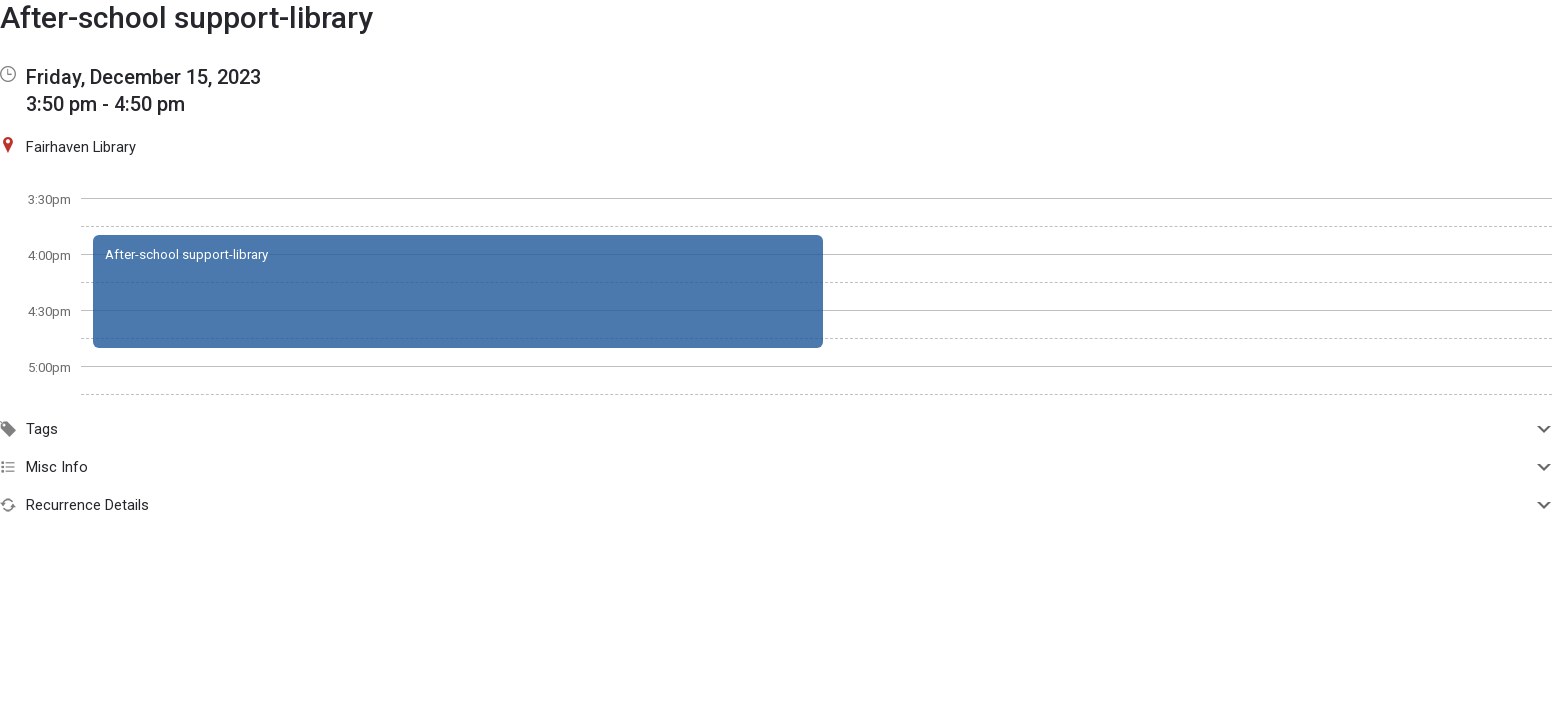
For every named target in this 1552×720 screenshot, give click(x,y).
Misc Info (776, 467)
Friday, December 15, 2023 (143, 77)
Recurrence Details (776, 505)
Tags (776, 429)
